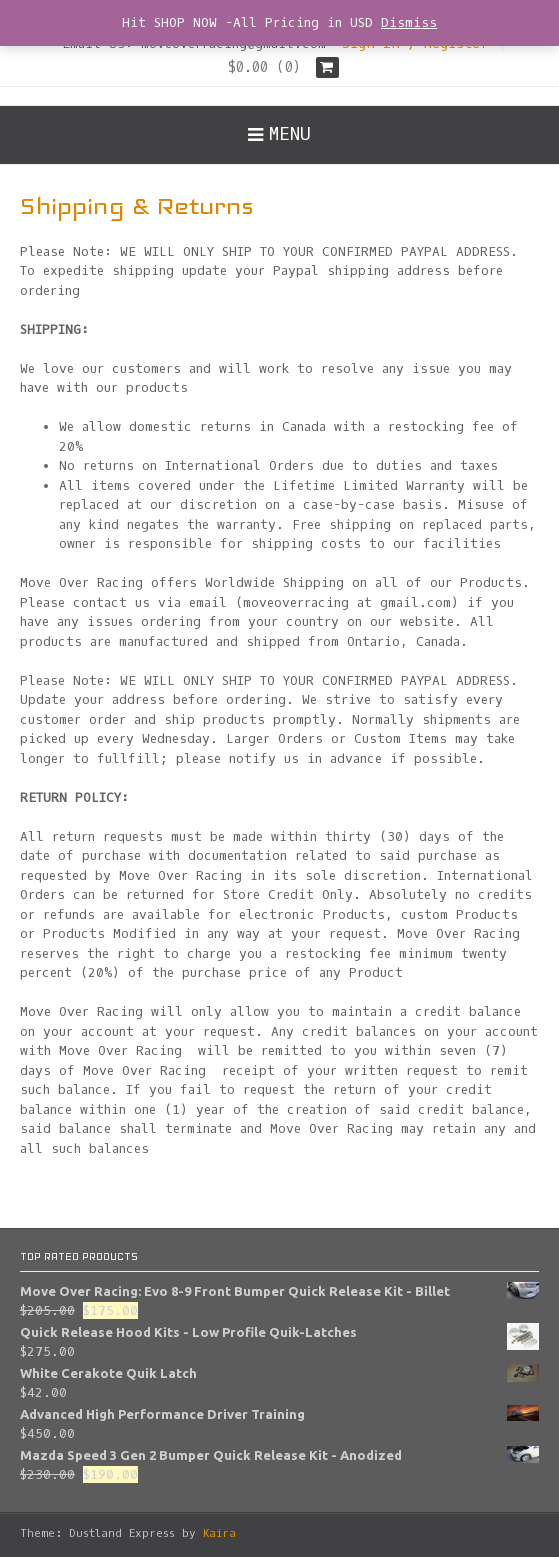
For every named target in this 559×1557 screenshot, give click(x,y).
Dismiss (409, 22)
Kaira (219, 1533)
